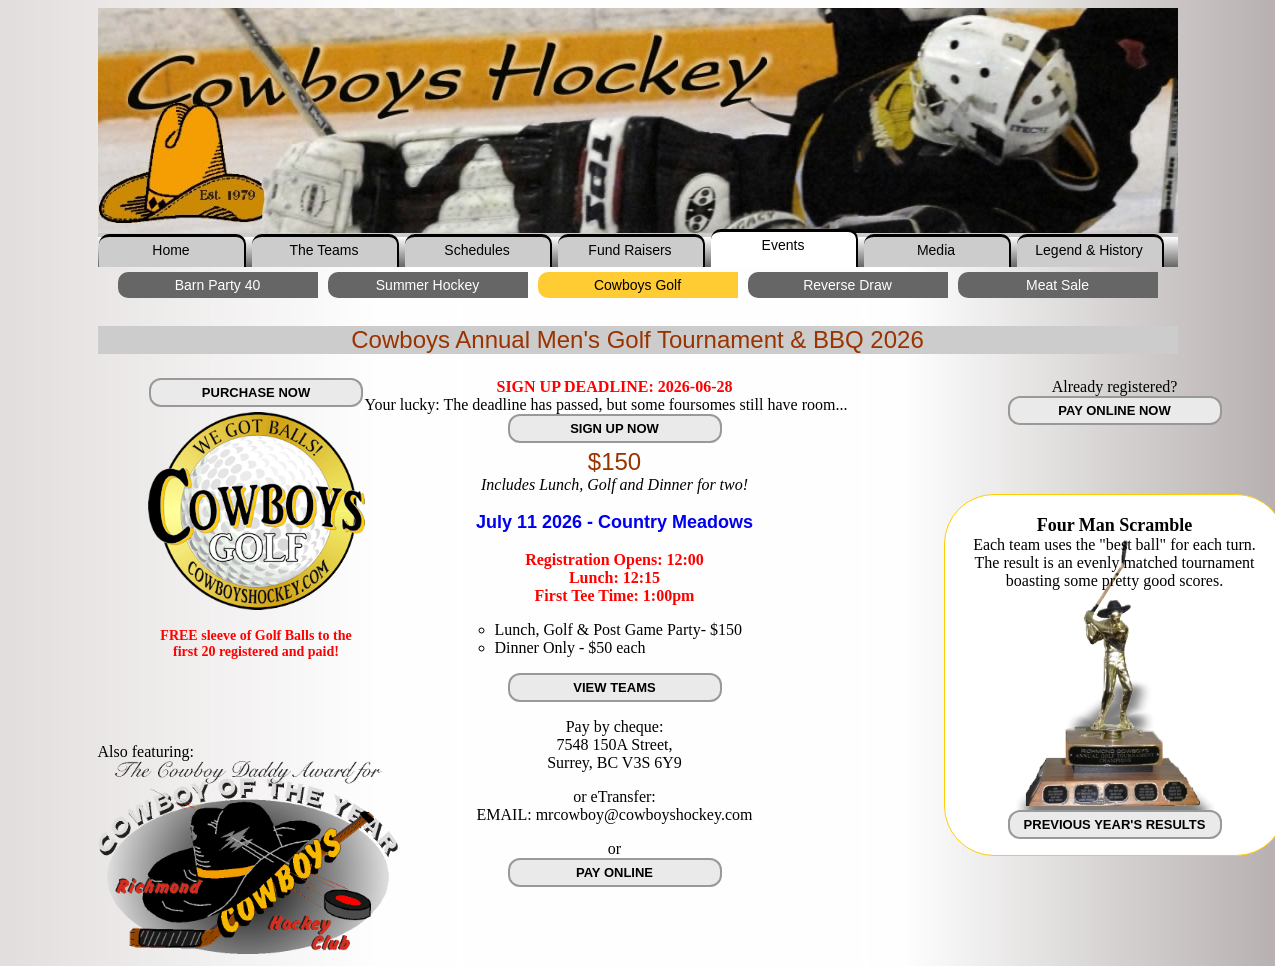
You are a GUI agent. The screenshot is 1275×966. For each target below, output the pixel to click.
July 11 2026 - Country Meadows (614, 522)
